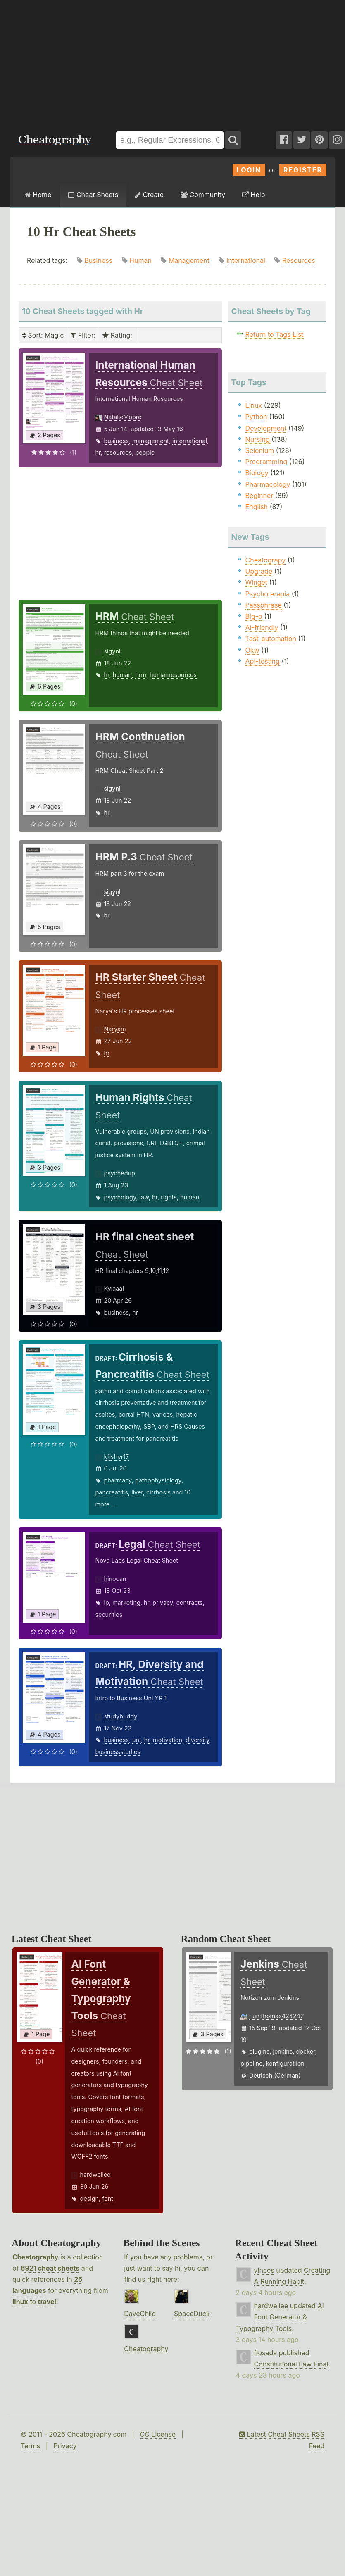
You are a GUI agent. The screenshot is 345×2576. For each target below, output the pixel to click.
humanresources (173, 674)
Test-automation (270, 638)
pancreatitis (111, 1492)
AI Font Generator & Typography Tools (280, 2317)
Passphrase (263, 605)
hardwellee (95, 2174)
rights (169, 1197)
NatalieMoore (122, 416)
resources (118, 452)
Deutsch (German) (275, 2075)
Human (140, 260)
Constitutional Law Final (291, 2364)
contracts (189, 1602)
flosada (265, 2353)
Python (256, 416)
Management (189, 260)
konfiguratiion (285, 2063)
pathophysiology (158, 1480)
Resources (298, 260)
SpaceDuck (192, 2313)
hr (97, 452)
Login (249, 170)
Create (149, 195)
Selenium (259, 450)
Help (253, 195)
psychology (120, 1197)
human (122, 674)
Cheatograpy (265, 560)
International (245, 260)
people (145, 452)
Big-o (253, 616)
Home (38, 195)
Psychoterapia (267, 594)
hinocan (115, 1578)
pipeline (251, 2063)
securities (108, 1614)
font (107, 2198)
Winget (256, 582)
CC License (158, 2434)
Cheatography (35, 2257)
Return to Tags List (274, 334)
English (256, 507)
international (189, 440)
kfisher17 (116, 1456)
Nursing (257, 439)
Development (266, 428)
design (89, 2198)
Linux (253, 405)
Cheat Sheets (93, 195)
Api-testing (262, 661)
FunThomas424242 (276, 2015)
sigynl (112, 651)
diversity (197, 1739)
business (116, 440)
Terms (30, 2446)
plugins (259, 2051)
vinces (264, 2270)
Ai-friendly (261, 627)
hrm (140, 674)
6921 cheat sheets (50, 2268)
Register (302, 170)
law (144, 1197)
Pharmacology (267, 484)
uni (136, 1739)
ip (106, 1602)
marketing (126, 1602)
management (150, 440)
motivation (167, 1739)
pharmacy (117, 1480)
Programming (266, 462)
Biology (257, 473)
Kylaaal (114, 1288)
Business (98, 260)
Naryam (115, 1028)
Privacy (64, 2446)
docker (305, 2051)
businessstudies (117, 1751)
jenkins (283, 2051)
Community (203, 195)
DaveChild (140, 2313)
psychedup (119, 1173)
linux (20, 2301)
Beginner (259, 495)
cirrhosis (158, 1492)
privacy (162, 1602)
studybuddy (120, 1716)
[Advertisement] (172, 61)
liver (137, 1492)
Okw (252, 650)
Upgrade (259, 571)
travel (47, 2301)
